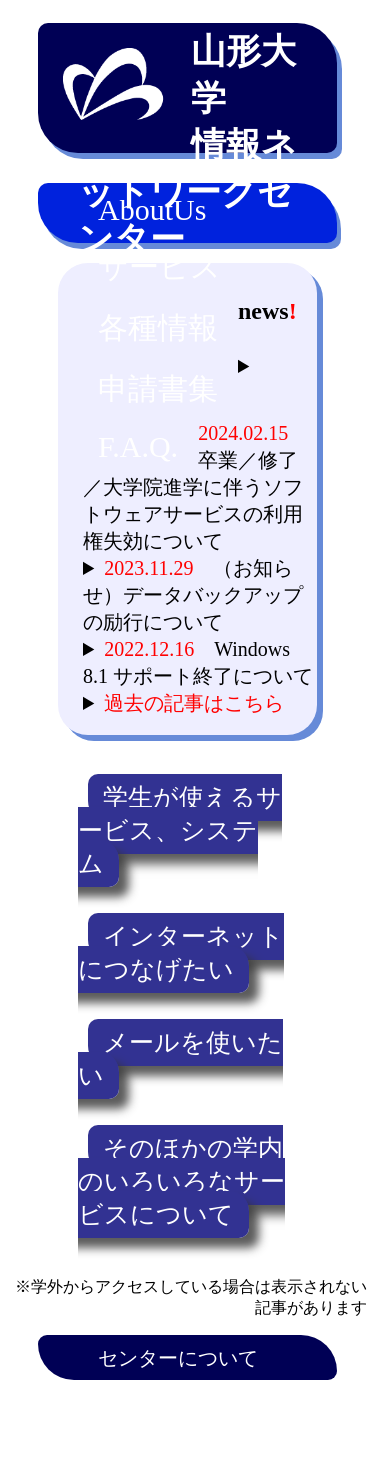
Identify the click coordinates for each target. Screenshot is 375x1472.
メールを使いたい (180, 1059)
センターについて (178, 1358)
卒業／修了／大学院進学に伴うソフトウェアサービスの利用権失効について (195, 487)
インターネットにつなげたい (181, 953)
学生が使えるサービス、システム (180, 830)
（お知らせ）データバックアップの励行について (193, 595)
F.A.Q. (138, 446)
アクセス (138, 1405)
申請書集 (158, 388)
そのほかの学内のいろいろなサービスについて (181, 1181)
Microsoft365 (152, 1450)
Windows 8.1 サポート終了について (198, 662)
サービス (159, 266)
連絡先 (248, 1405)
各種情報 (158, 327)
